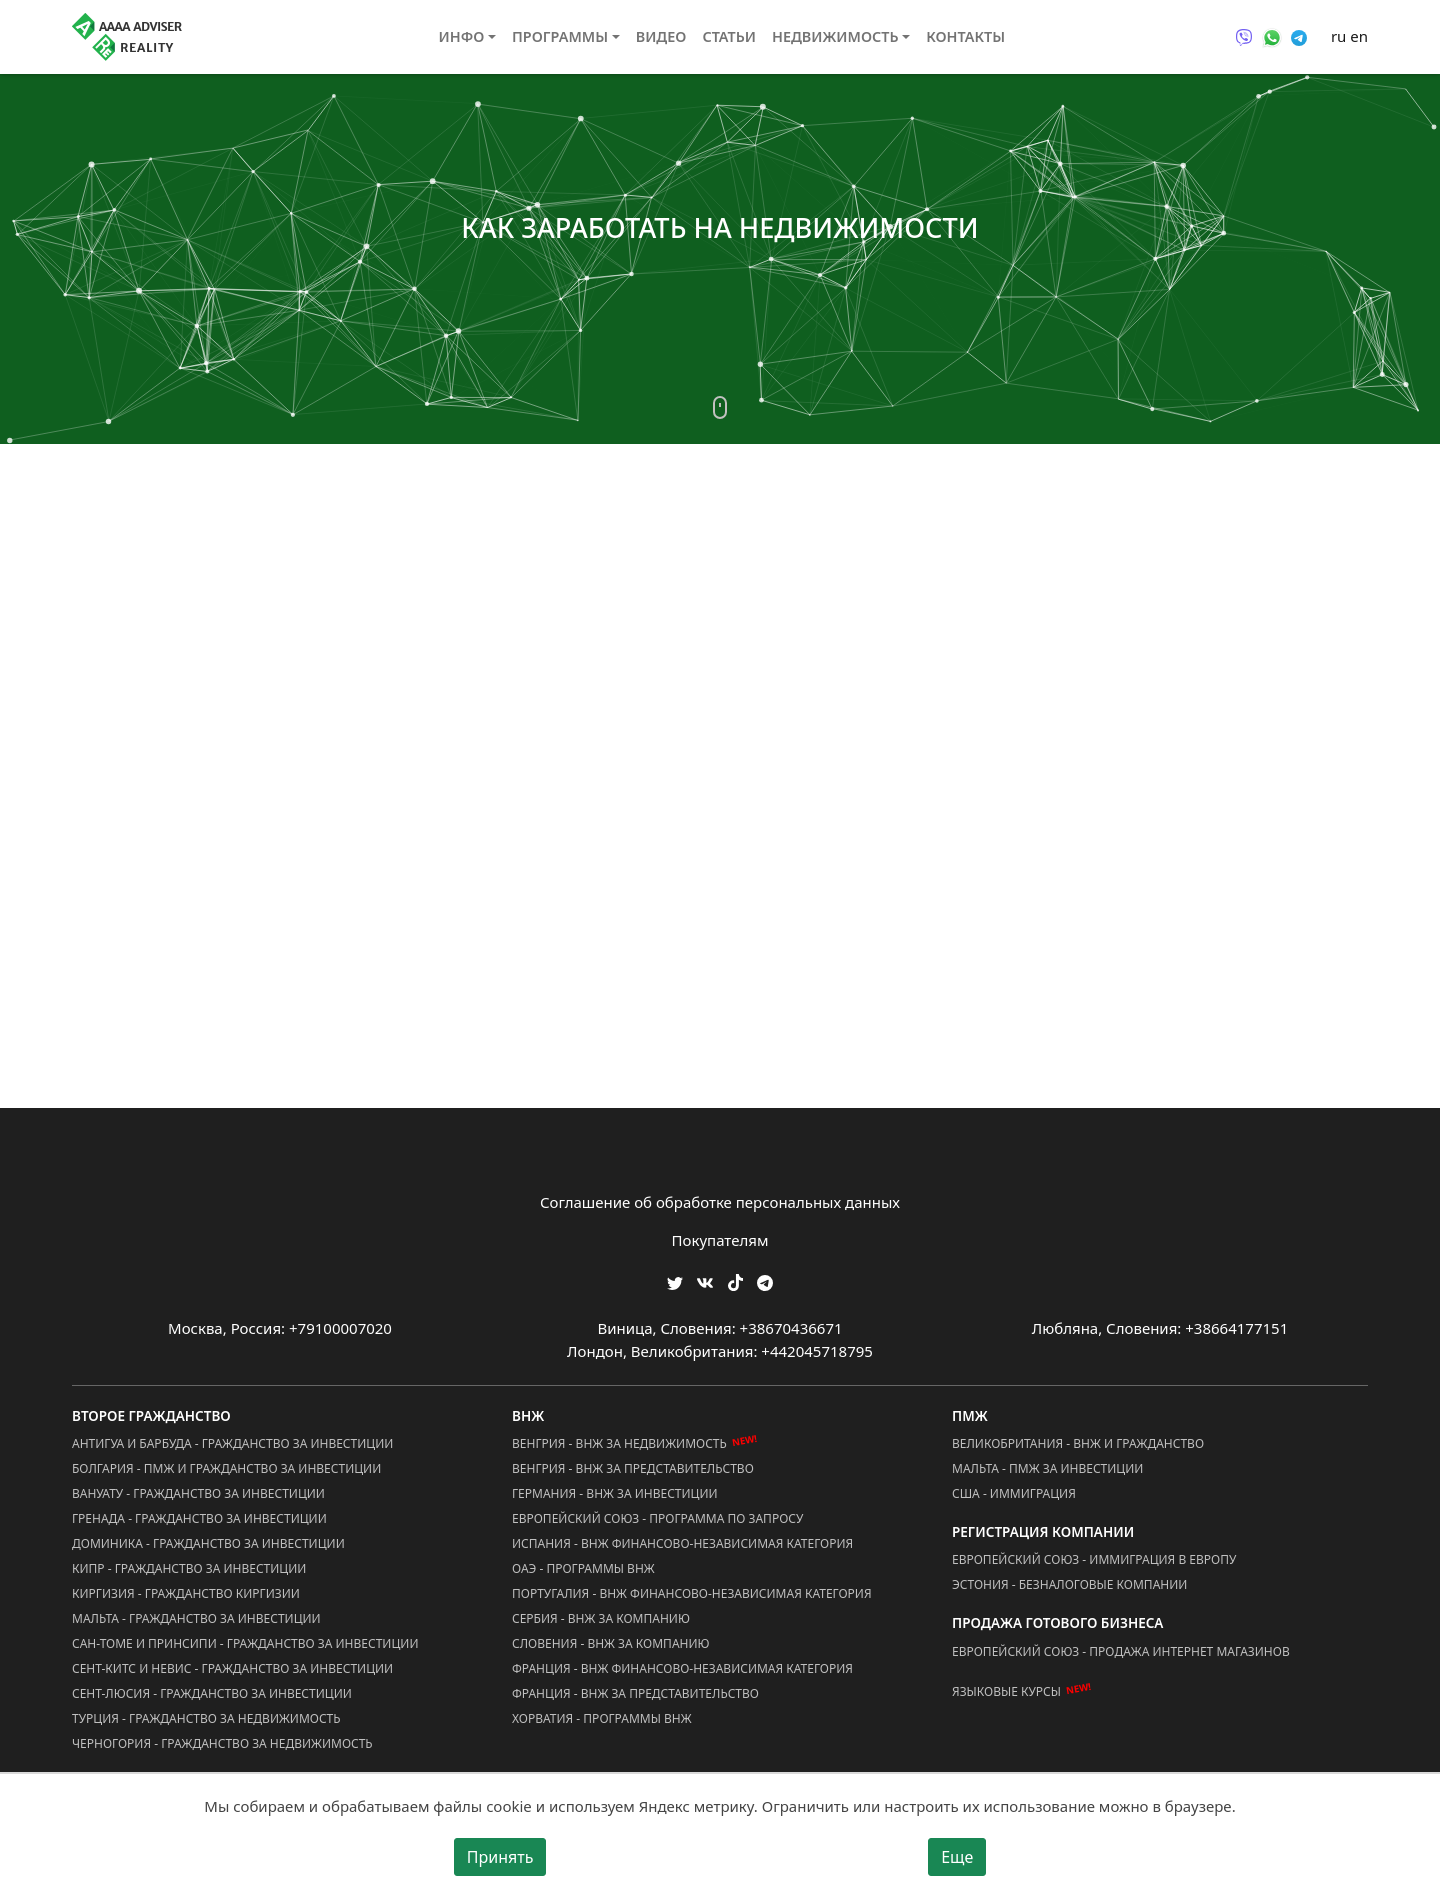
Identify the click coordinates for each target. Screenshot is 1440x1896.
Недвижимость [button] (835, 36)
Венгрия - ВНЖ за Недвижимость (619, 1443)
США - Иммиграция (1014, 1493)
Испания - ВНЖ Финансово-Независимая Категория (682, 1543)
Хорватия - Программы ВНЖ (602, 1718)
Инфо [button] (462, 36)
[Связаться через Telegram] (1299, 36)
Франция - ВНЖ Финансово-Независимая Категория (682, 1668)
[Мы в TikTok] (735, 1276)
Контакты (965, 36)
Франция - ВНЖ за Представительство (635, 1693)
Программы (560, 36)
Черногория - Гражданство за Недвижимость (222, 1743)
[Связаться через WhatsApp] (1272, 36)
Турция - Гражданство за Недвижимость (206, 1718)
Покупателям (720, 1240)
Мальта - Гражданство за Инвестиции (196, 1618)
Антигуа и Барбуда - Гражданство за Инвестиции (232, 1443)
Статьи (729, 36)
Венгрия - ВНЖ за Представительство (633, 1468)
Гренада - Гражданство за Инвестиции (199, 1518)
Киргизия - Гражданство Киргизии (186, 1593)
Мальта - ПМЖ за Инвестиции (1047, 1468)
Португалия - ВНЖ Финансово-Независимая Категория (692, 1593)
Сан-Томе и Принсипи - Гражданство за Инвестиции (245, 1643)
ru (1338, 36)
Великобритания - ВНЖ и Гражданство (1078, 1443)
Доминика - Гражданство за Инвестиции (208, 1543)
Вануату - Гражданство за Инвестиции (198, 1493)
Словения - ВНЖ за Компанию (611, 1643)
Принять (500, 1857)
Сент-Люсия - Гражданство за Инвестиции (212, 1693)
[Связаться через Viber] (1244, 36)
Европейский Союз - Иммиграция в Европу (1094, 1559)
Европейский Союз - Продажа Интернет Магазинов (1121, 1651)
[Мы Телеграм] (765, 1281)
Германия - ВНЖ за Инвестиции (615, 1493)
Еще (957, 1857)
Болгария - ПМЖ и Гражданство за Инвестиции (226, 1468)
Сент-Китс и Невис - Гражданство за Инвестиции (232, 1668)
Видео (661, 36)
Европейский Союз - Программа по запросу (657, 1518)
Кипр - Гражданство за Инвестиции (189, 1568)
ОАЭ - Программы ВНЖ (583, 1568)
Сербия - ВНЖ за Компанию (601, 1618)
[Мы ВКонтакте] (705, 1281)
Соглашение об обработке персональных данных (720, 1202)
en (1359, 36)
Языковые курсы (1006, 1691)
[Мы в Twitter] (675, 1281)
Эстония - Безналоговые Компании (1069, 1584)
